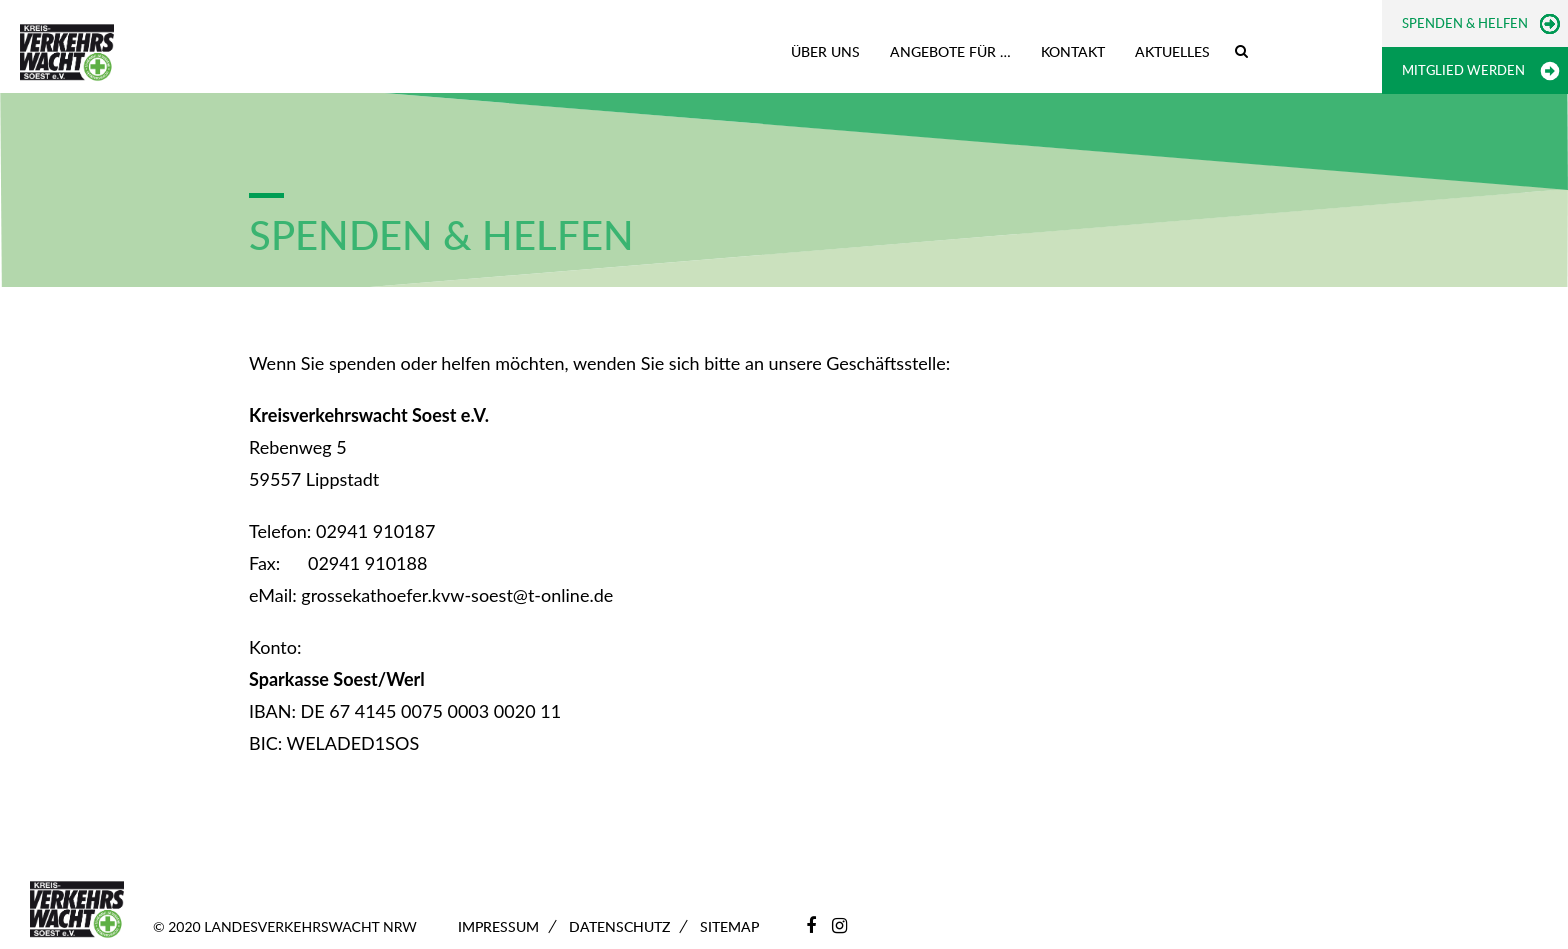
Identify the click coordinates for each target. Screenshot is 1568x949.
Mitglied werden (1463, 70)
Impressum (498, 926)
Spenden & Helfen (1465, 23)
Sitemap (729, 926)
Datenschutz (619, 926)
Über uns (825, 51)
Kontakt (1073, 51)
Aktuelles (1172, 51)
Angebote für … (950, 51)
